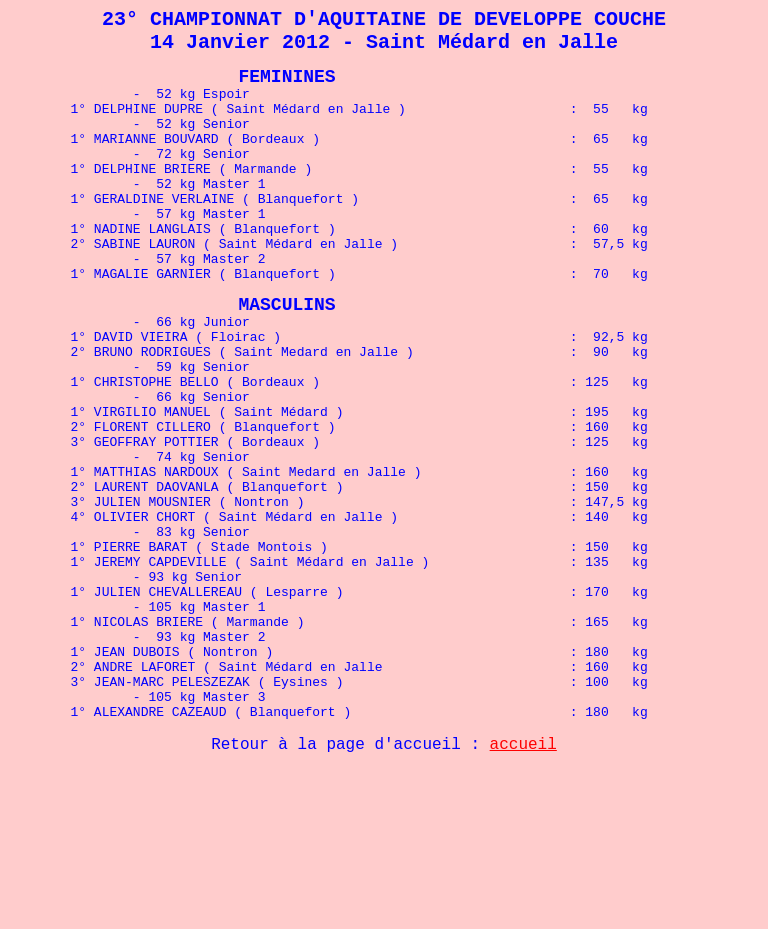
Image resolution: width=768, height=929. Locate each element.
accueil (523, 873)
